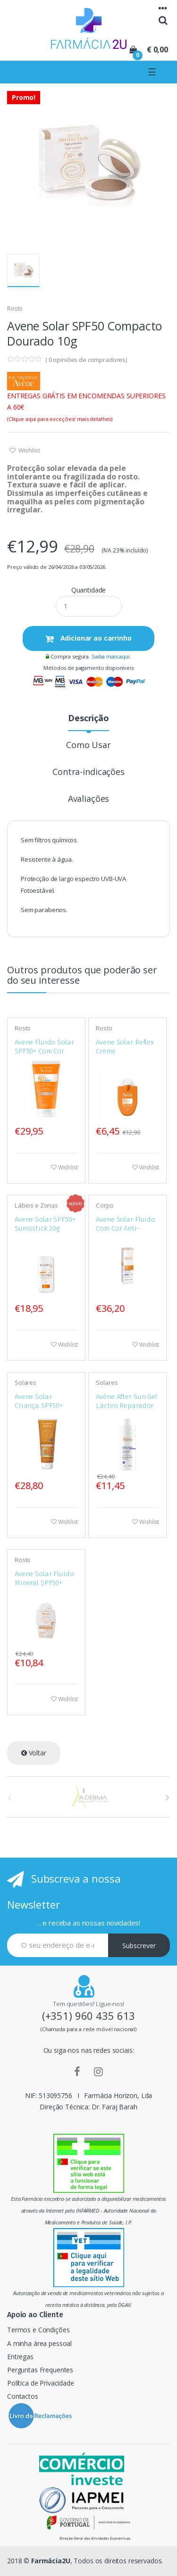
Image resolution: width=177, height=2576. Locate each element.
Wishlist (28, 450)
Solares (25, 1382)
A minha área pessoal (39, 2343)
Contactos (22, 2396)
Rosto (15, 309)
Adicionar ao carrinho (95, 638)
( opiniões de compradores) (86, 359)
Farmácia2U (50, 2560)
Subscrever (139, 1945)
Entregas (20, 2356)
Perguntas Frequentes (40, 2369)
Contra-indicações (88, 772)
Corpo (104, 1205)
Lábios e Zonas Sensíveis (36, 1208)
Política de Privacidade (40, 2382)
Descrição (88, 719)
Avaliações (89, 799)
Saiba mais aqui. (111, 656)
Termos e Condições (38, 2329)
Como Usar (88, 745)
